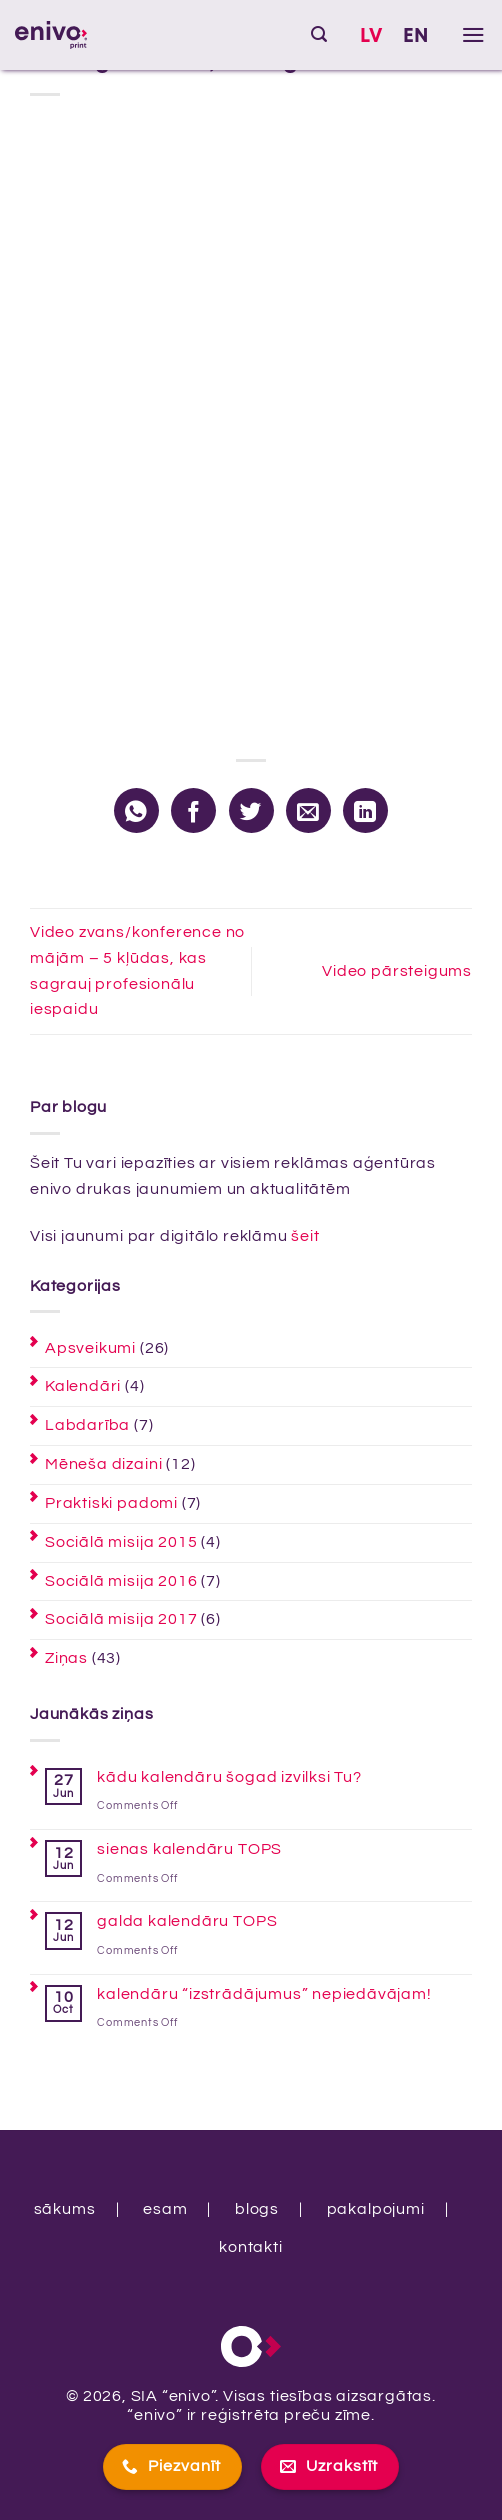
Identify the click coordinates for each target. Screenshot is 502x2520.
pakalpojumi (376, 2209)
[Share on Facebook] (193, 810)
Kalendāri (83, 1386)
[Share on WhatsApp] (136, 810)
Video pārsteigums (397, 971)
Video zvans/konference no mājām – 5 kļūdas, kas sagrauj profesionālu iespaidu (137, 971)
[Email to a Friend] (308, 810)
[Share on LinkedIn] (365, 810)
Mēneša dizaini (103, 1464)
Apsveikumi (90, 1348)
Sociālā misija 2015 (121, 1542)
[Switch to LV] (371, 37)
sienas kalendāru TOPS (189, 1849)
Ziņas (66, 1658)
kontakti (250, 2247)
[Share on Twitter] (251, 810)
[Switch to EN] (416, 37)
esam (165, 2209)
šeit (305, 1236)
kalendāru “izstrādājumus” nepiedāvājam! (264, 1994)
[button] (319, 34)
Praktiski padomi (111, 1503)
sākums (65, 2209)
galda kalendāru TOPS (187, 1921)
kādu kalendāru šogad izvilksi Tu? (229, 1777)
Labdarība (87, 1425)
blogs (257, 2209)
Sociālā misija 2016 (121, 1581)
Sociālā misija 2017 (121, 1619)
